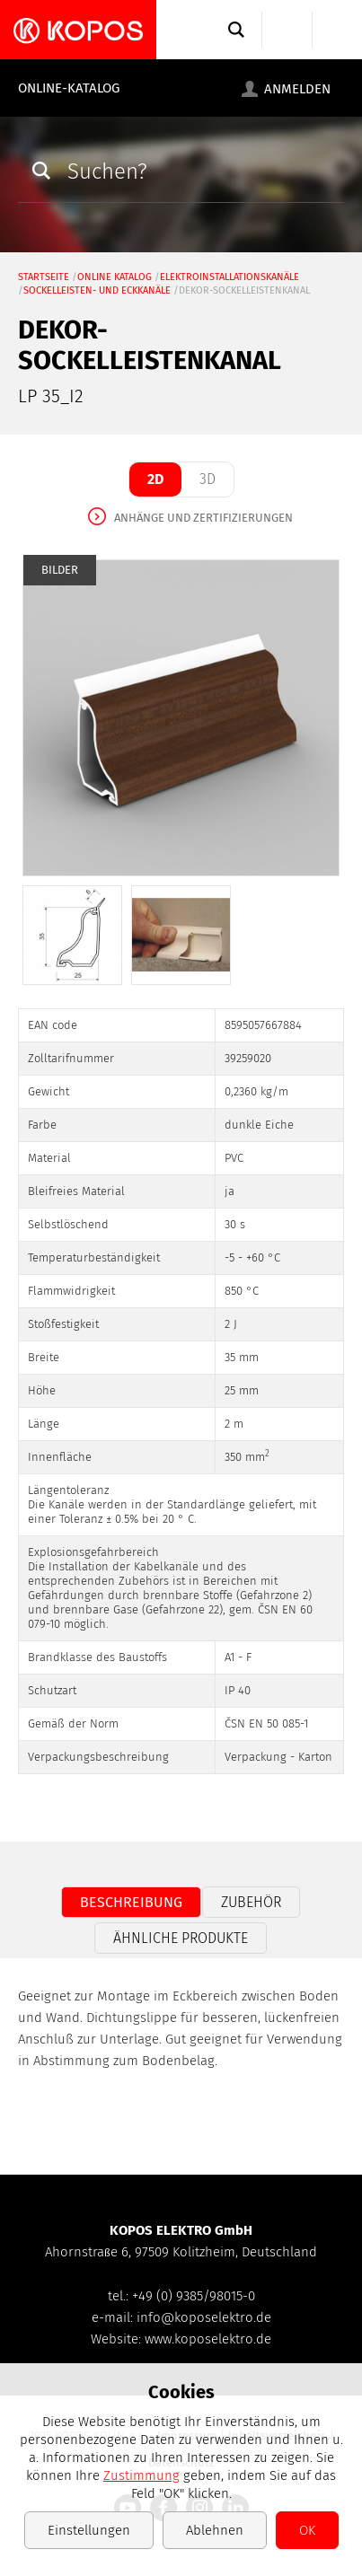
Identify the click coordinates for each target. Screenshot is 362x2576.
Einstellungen (89, 2530)
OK (307, 2530)
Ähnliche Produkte (180, 1938)
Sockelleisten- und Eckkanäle (97, 290)
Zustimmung (141, 2475)
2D (155, 479)
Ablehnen (214, 2530)
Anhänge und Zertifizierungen (203, 517)
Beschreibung (131, 1902)
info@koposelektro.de (204, 2317)
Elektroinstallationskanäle (229, 277)
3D (207, 479)
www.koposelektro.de (208, 2339)
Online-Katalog (68, 88)
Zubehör (251, 1902)
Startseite (43, 277)
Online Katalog (114, 277)
